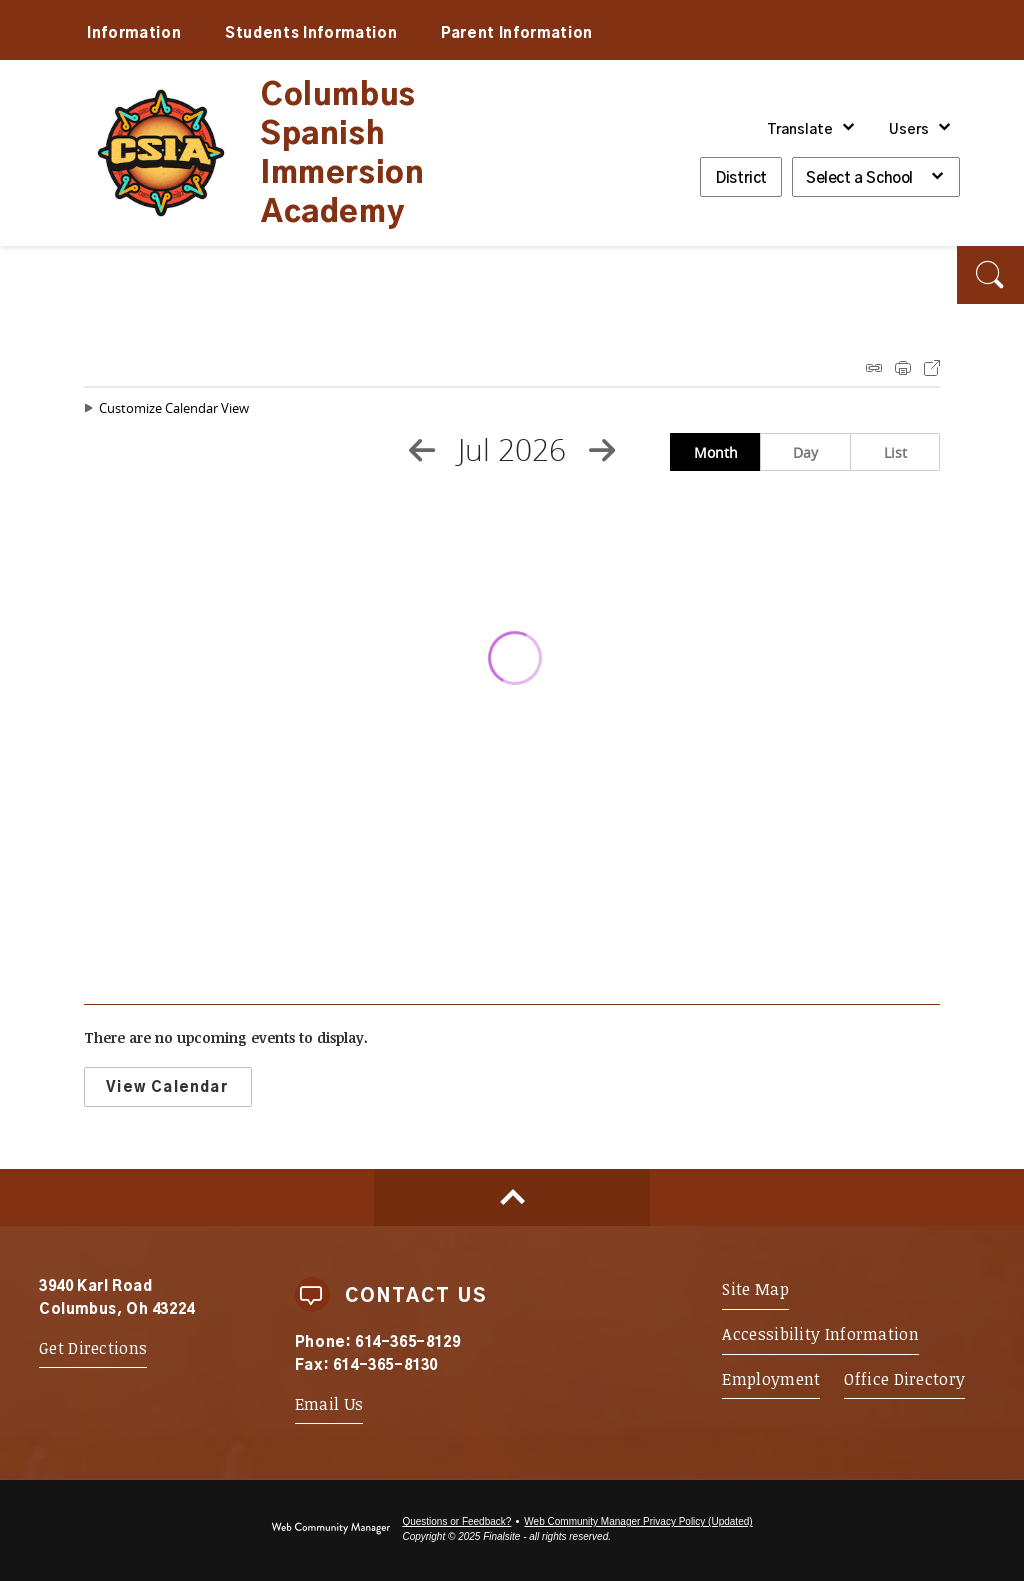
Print (903, 368)
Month (716, 452)
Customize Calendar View (174, 408)
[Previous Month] (422, 450)
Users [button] (909, 130)
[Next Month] (602, 450)
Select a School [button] (859, 178)
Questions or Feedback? (456, 1521)
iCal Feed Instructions (874, 368)
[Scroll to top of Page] (512, 1197)
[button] (990, 275)
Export (932, 368)
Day (805, 452)
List (895, 452)
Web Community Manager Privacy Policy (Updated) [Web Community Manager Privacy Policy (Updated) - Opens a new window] (638, 1521)
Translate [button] (800, 130)
